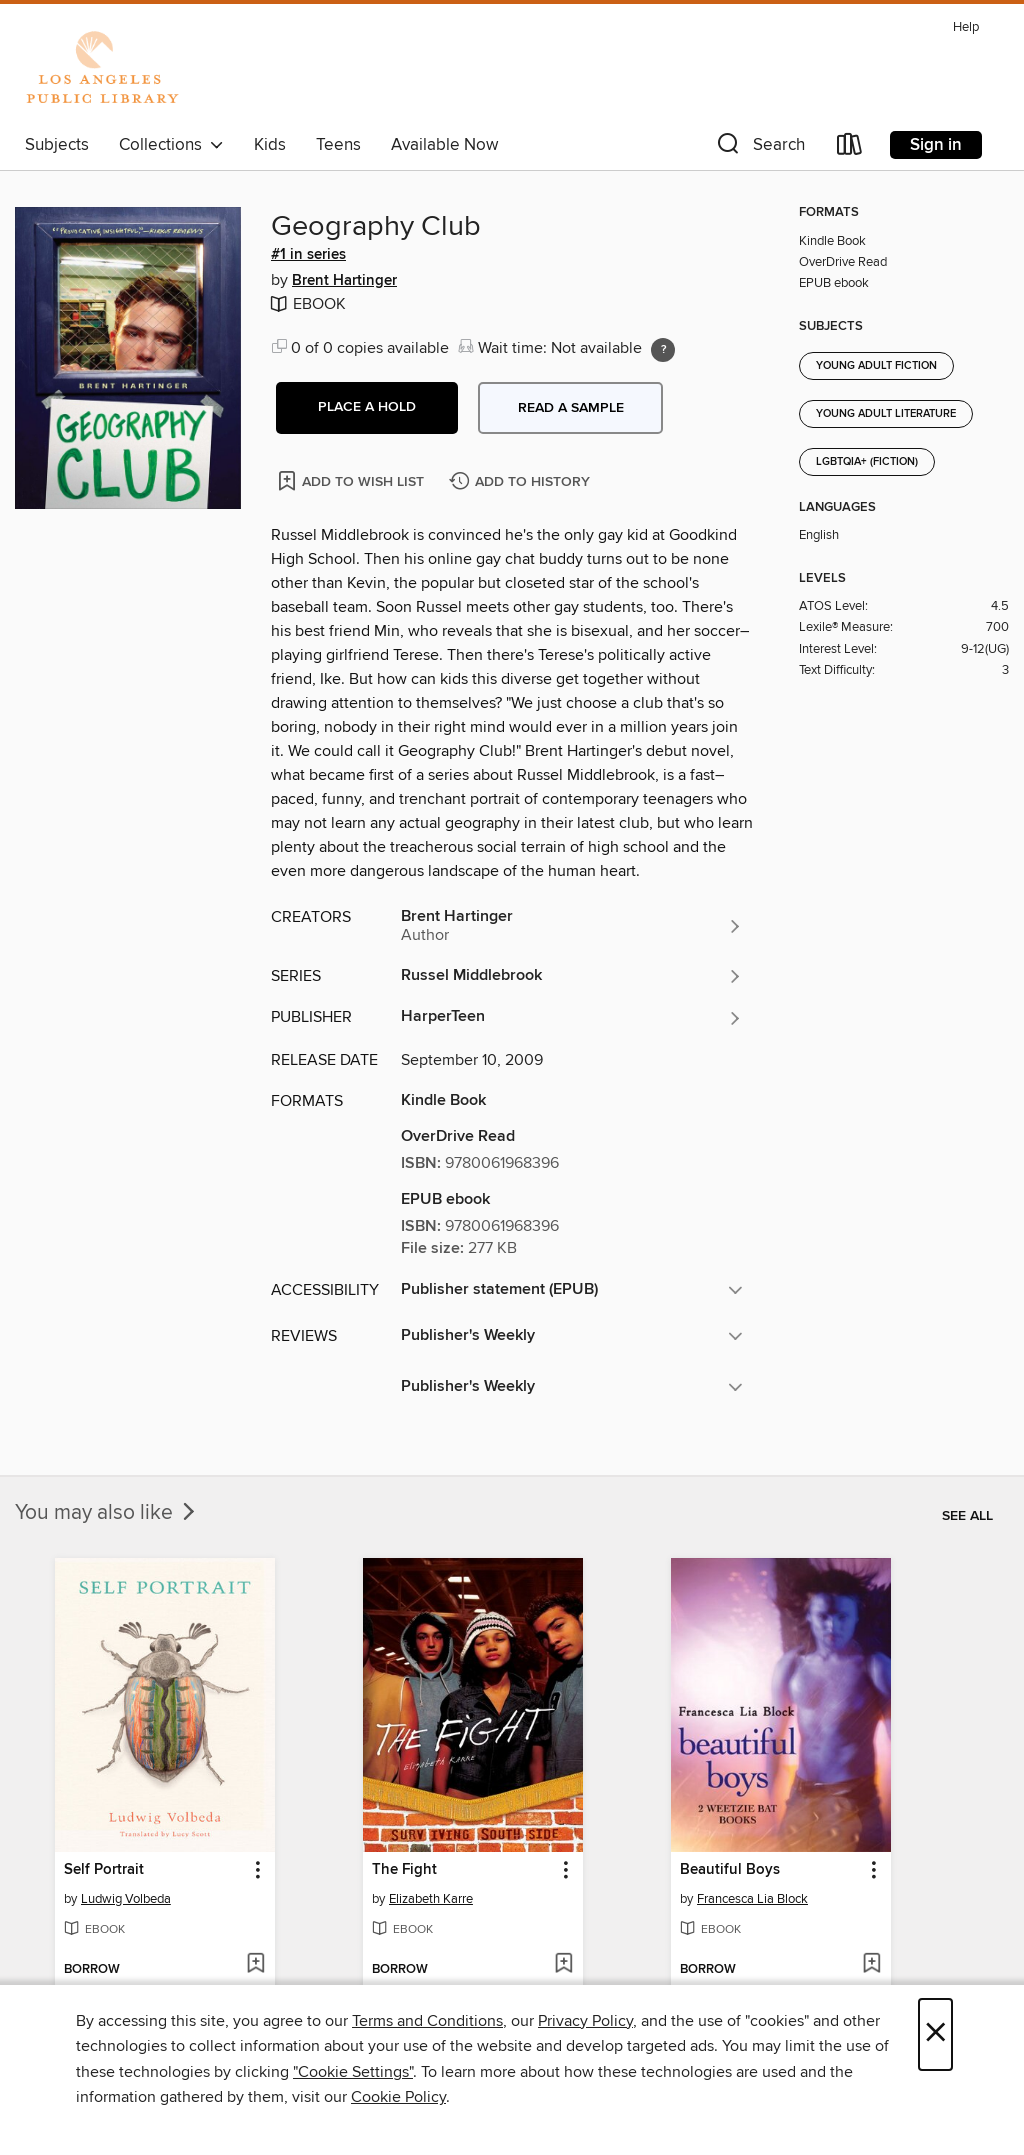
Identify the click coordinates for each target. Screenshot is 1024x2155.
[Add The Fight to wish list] (563, 1965)
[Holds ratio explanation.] (663, 350)
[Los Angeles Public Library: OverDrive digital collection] (102, 69)
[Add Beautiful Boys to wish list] (871, 1965)
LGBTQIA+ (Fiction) (867, 462)
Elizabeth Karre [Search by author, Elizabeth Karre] (431, 1899)
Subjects (57, 145)
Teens (338, 145)
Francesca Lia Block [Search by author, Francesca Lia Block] (752, 1899)
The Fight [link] (404, 1870)
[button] (759, 148)
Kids (270, 145)
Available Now (444, 145)
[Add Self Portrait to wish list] (255, 1965)
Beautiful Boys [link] (730, 1870)
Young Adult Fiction (876, 366)
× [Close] (935, 2034)
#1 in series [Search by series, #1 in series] (308, 255)
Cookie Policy (398, 2097)
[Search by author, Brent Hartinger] (572, 926)
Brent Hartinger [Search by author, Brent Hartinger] (344, 281)
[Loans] (850, 148)
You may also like (107, 1513)
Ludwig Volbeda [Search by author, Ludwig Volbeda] (126, 1899)
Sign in (936, 145)
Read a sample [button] (571, 408)
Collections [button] (171, 145)
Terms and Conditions (427, 2021)
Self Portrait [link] (104, 1870)
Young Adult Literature (886, 414)
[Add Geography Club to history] (522, 482)
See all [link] (967, 1516)
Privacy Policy (585, 2021)
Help (966, 27)
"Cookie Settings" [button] (353, 2072)
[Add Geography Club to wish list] (352, 480)
